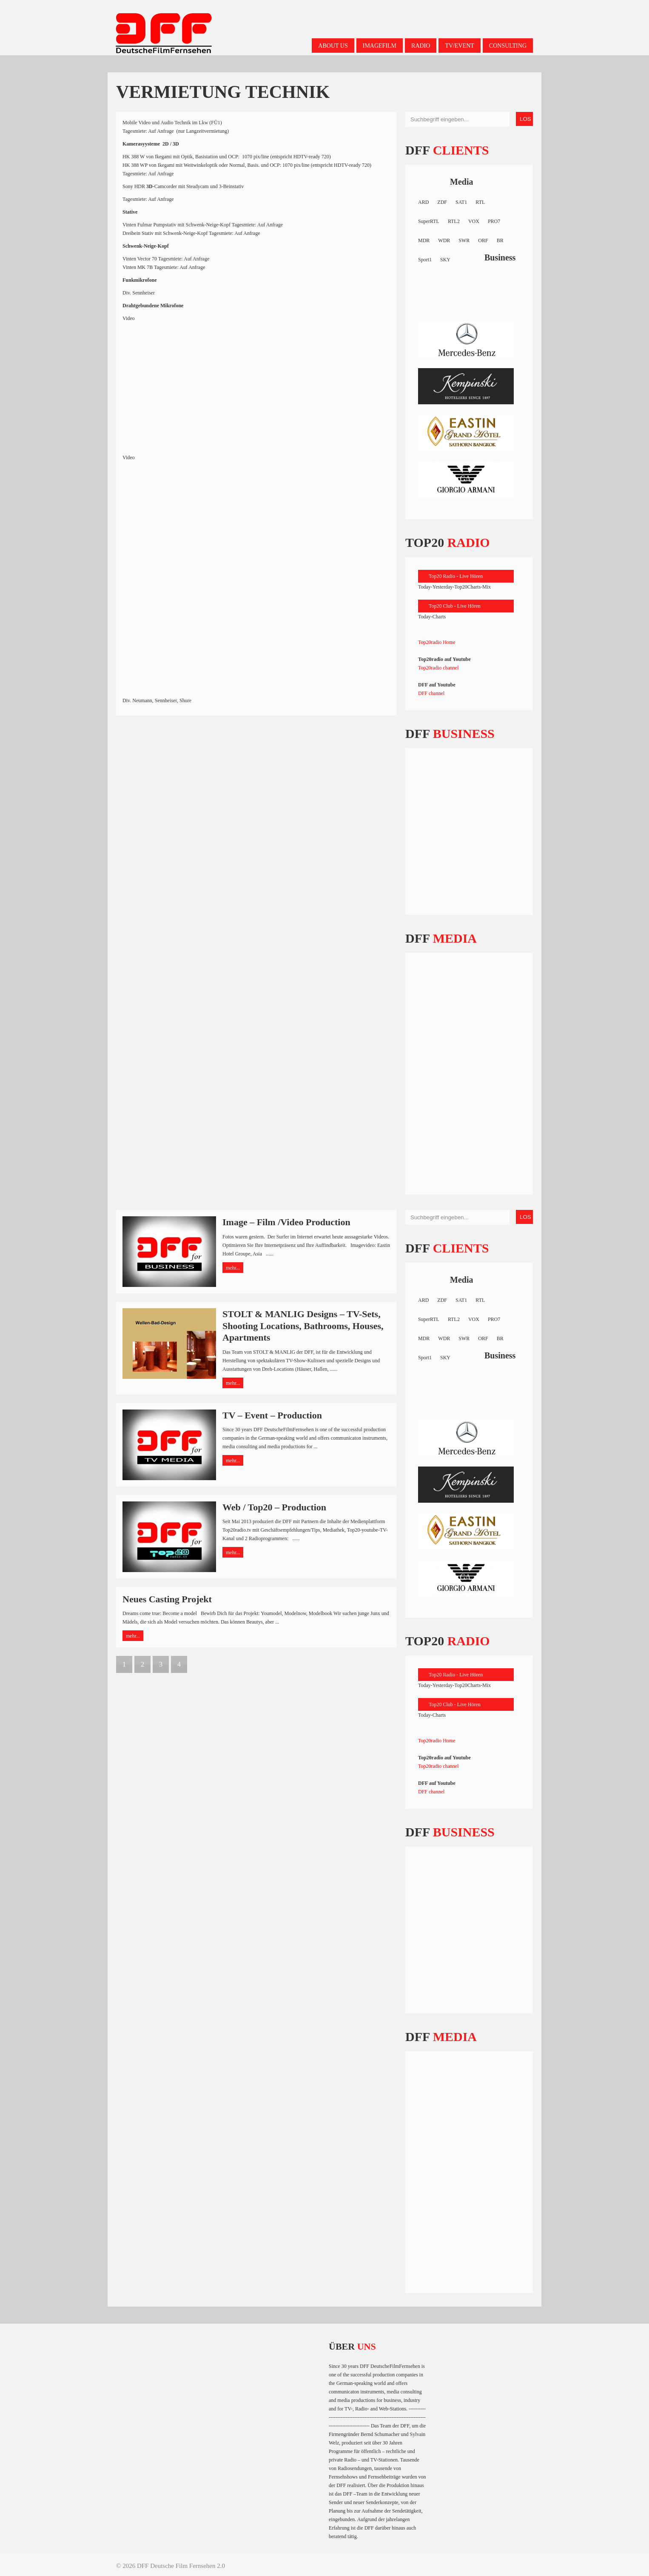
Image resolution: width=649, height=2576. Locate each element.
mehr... (233, 1268)
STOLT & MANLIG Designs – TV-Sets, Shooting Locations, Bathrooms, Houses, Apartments (303, 1326)
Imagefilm (379, 46)
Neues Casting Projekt (167, 1599)
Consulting (508, 46)
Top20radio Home (436, 642)
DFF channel (431, 693)
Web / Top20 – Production (274, 1507)
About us (332, 46)
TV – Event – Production (272, 1415)
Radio (420, 46)
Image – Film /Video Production (286, 1222)
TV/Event (459, 46)
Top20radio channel (438, 668)
